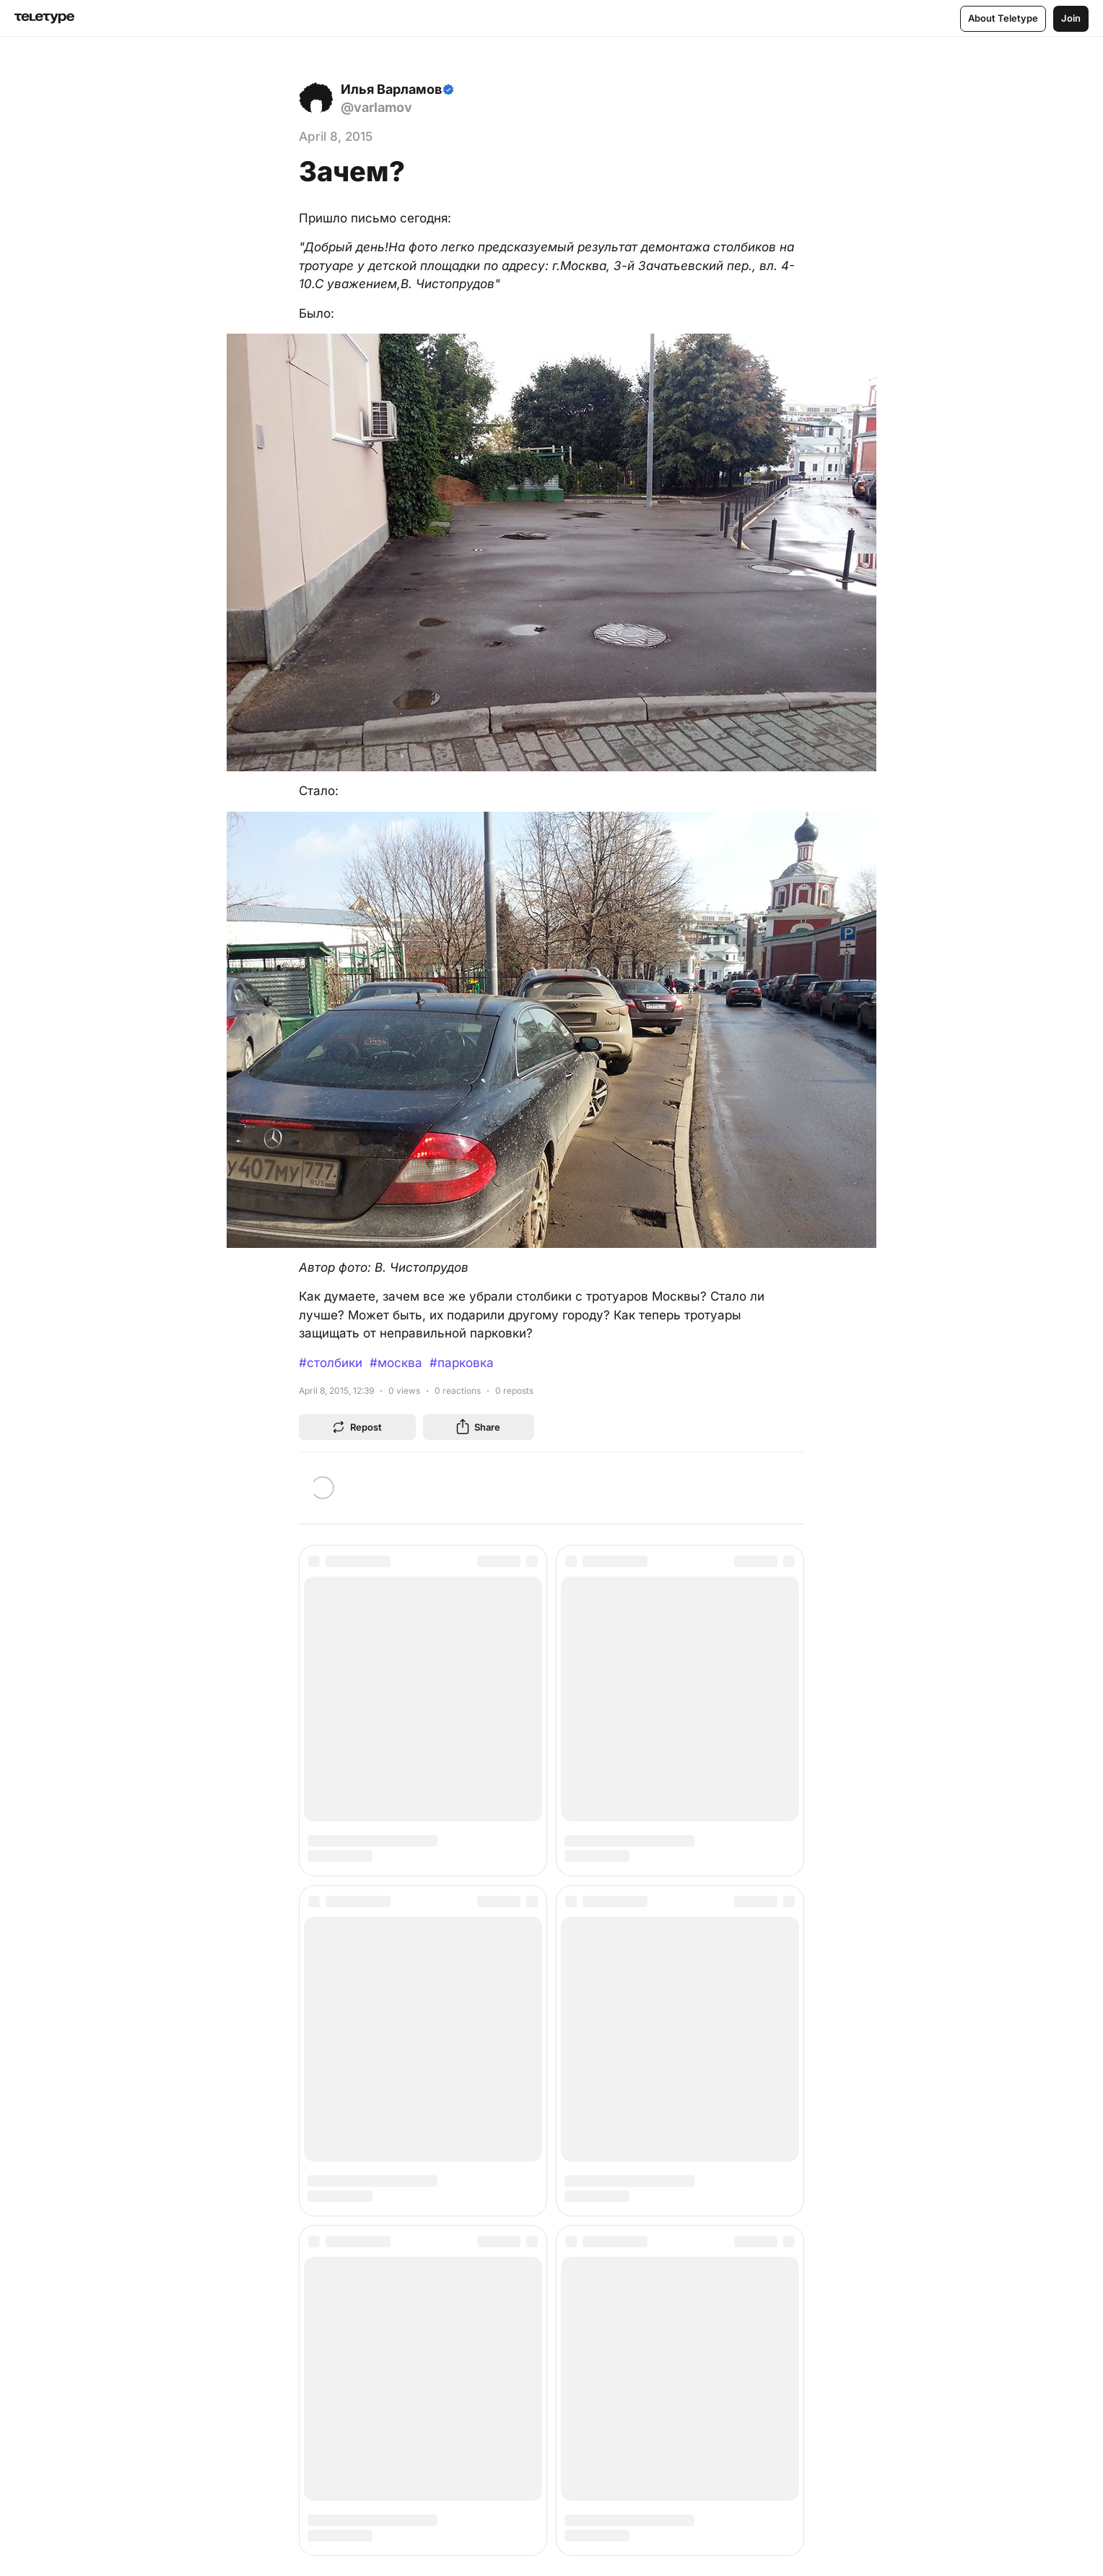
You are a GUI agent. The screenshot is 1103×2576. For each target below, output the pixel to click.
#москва (396, 1363)
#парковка (462, 1363)
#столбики (330, 1363)
